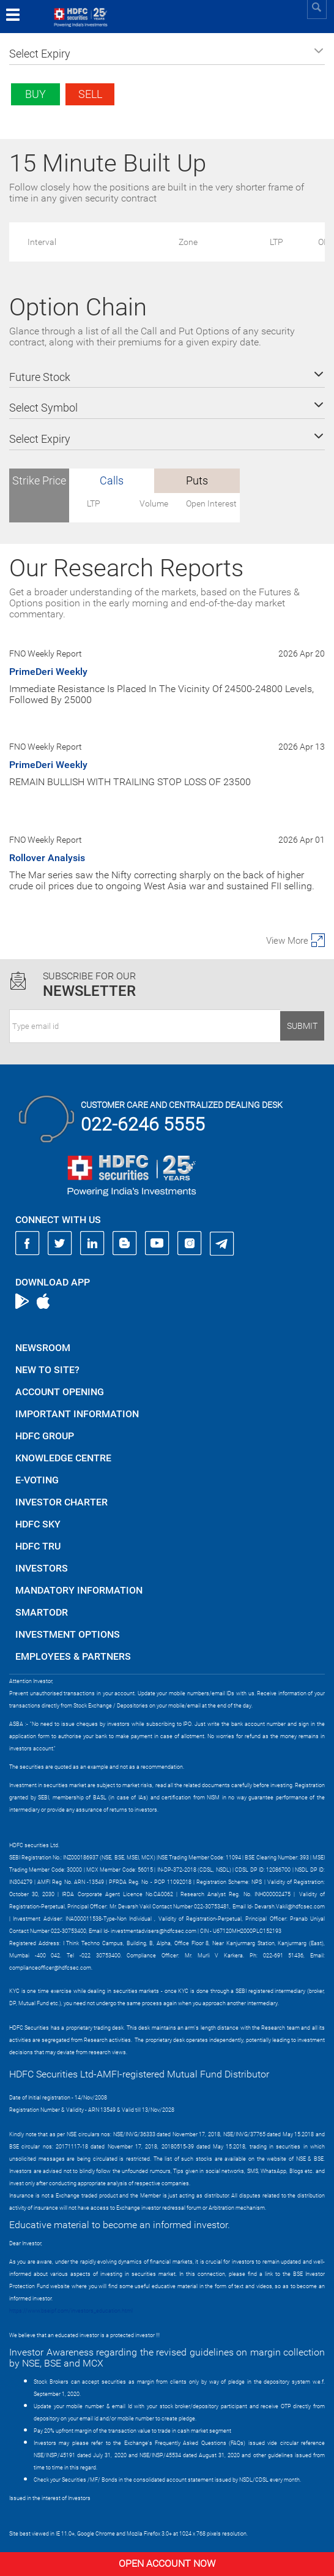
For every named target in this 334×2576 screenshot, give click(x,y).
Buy (35, 94)
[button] (167, 54)
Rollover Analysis (47, 858)
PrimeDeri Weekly (48, 671)
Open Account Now (167, 2563)
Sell (90, 94)
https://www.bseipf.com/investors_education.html (71, 2311)
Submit (302, 1026)
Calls (112, 480)
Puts (197, 480)
